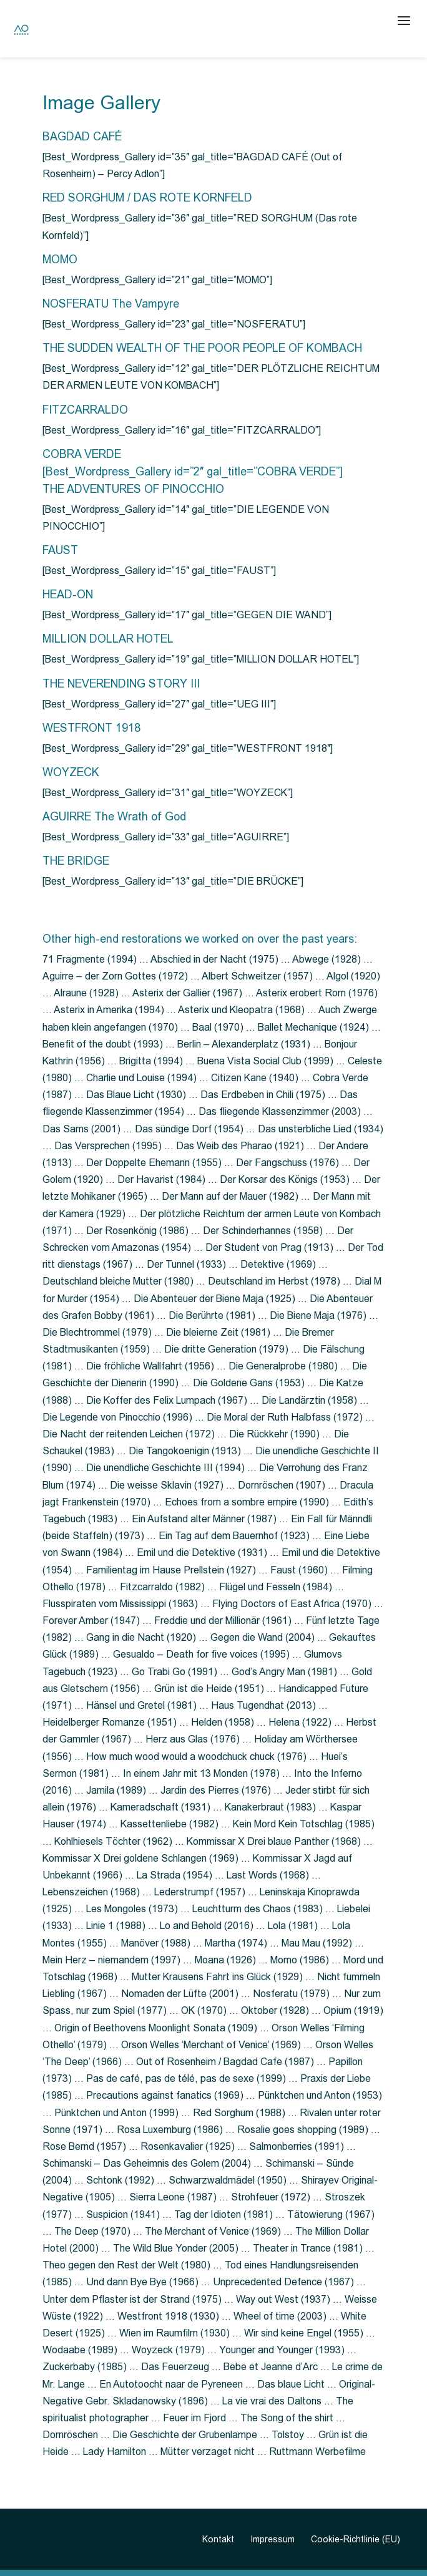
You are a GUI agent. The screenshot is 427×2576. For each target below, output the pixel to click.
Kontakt (218, 2539)
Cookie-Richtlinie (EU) (355, 2539)
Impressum (272, 2539)
